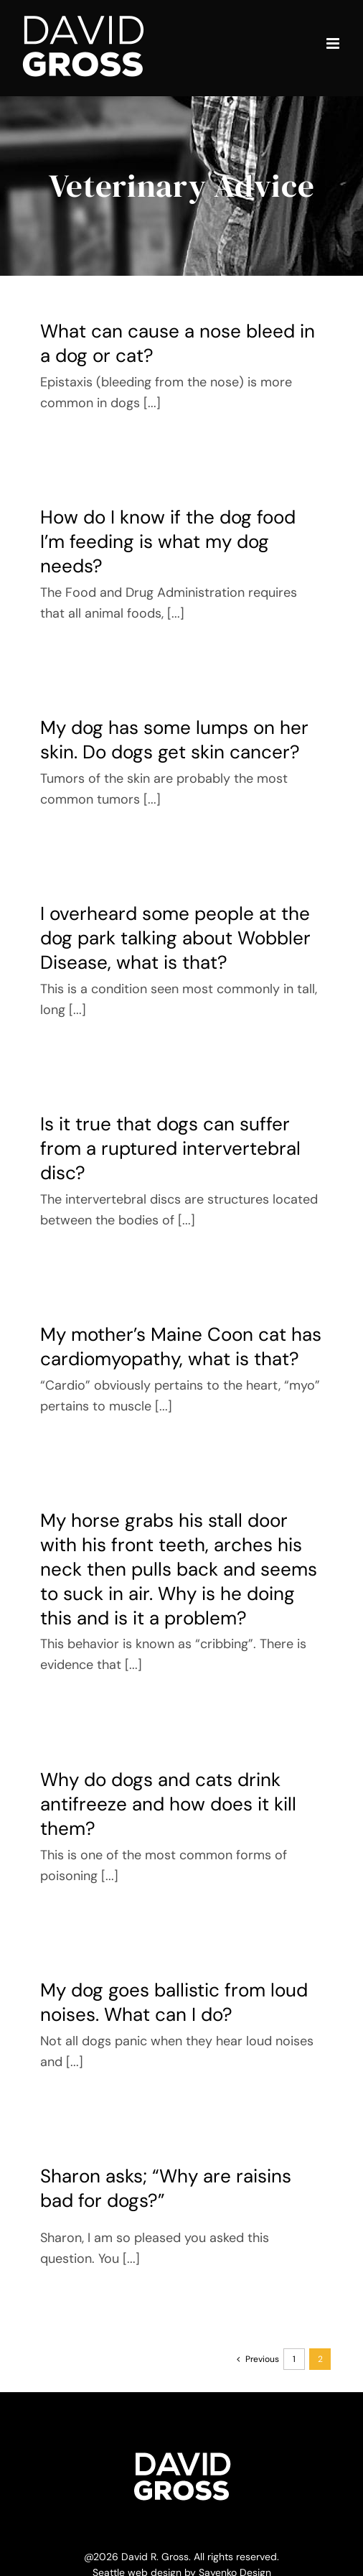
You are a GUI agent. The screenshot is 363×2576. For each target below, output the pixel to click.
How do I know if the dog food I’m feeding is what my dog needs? (168, 541)
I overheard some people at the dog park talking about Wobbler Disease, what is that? (175, 938)
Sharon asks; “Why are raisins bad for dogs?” (165, 2188)
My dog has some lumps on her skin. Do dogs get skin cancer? (174, 739)
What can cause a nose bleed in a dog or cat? (177, 343)
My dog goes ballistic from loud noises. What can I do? (174, 2002)
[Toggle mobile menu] (333, 43)
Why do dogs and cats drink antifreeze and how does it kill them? (168, 1804)
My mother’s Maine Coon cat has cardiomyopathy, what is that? (180, 1346)
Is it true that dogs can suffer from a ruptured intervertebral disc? (170, 1148)
